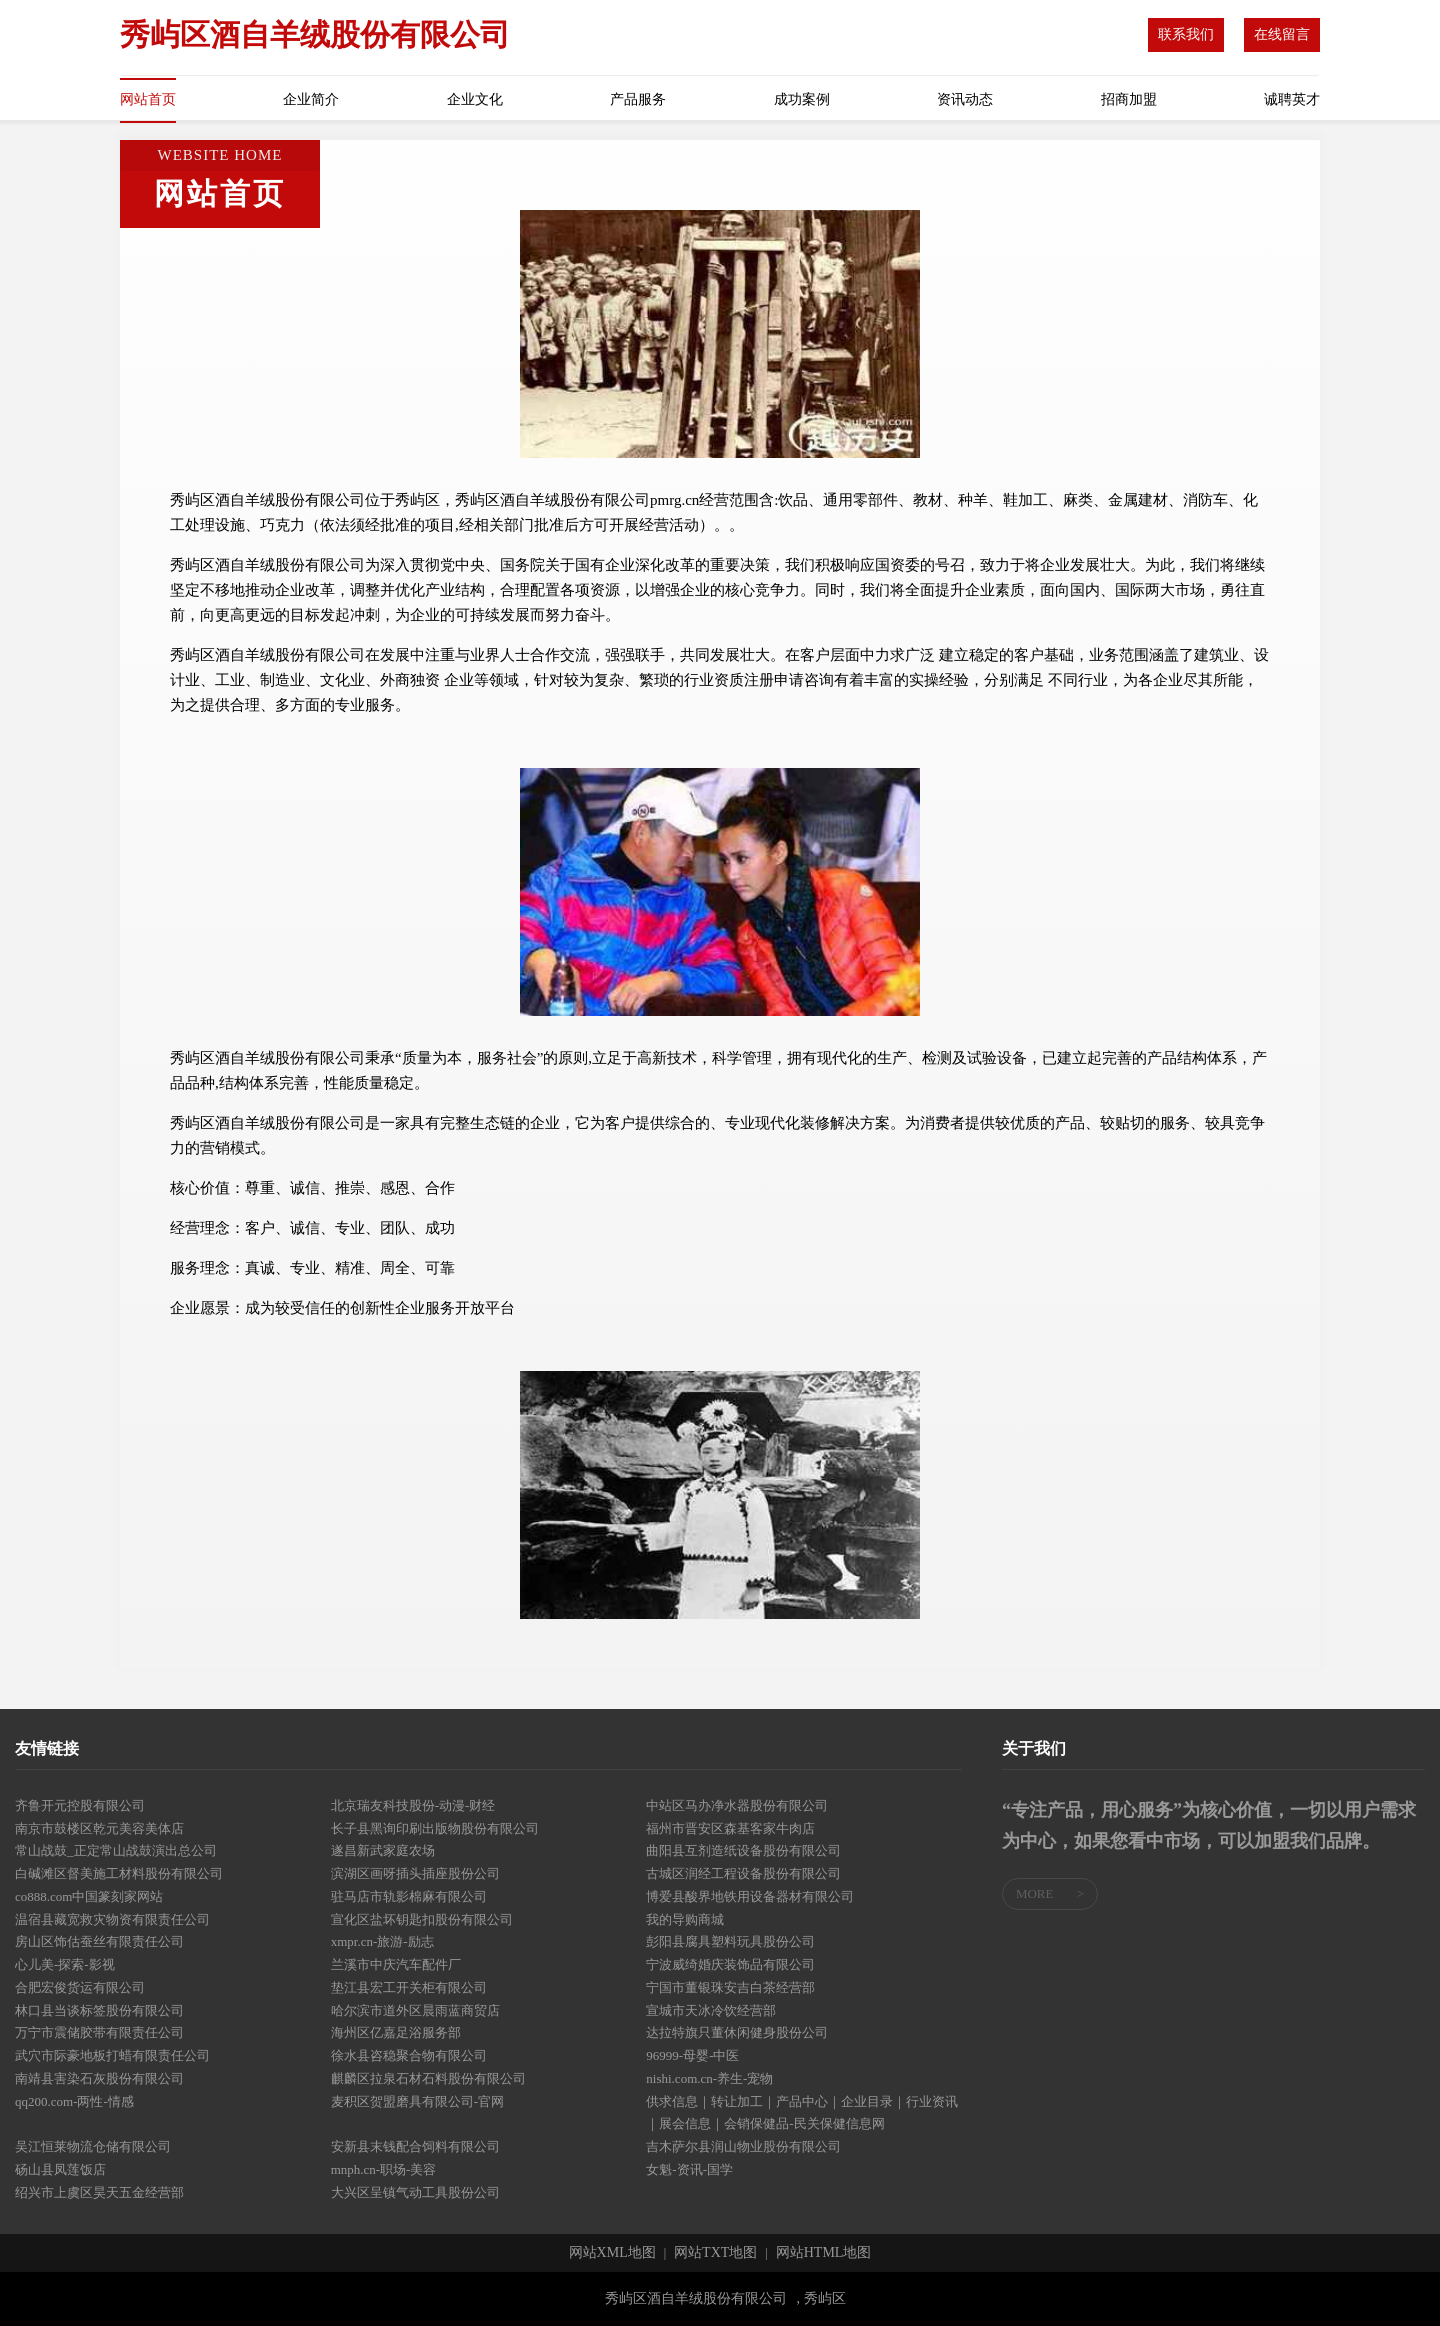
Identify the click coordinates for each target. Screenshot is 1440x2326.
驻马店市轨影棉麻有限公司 (409, 1896)
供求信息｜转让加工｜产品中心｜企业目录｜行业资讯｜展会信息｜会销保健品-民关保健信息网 (802, 2113)
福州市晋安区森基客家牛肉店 (730, 1828)
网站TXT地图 (715, 2253)
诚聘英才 (1292, 99)
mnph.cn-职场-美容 (384, 2169)
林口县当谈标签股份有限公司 (99, 2010)
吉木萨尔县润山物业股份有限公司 (743, 2146)
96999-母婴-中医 (692, 2055)
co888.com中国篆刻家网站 (89, 1896)
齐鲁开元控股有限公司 (80, 1805)
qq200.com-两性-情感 (74, 2101)
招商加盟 (1129, 99)
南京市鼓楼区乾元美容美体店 (99, 1828)
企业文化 (475, 99)
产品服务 (638, 99)
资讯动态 (965, 99)
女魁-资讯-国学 (689, 2169)
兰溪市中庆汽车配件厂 (396, 1964)
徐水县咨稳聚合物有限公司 (409, 2055)
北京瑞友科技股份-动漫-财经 (413, 1805)
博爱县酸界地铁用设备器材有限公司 (750, 1896)
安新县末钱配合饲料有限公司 (415, 2146)
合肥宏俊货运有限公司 (80, 1987)
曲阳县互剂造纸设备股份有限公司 (743, 1850)
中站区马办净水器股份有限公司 (737, 1805)
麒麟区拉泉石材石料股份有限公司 (428, 2078)
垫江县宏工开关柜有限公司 (409, 1987)
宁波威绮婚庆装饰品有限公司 (730, 1964)
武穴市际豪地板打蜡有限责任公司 (112, 2055)
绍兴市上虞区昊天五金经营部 (99, 2192)
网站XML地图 (612, 2253)
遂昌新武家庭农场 (383, 1850)
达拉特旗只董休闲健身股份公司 (737, 2032)
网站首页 (148, 99)
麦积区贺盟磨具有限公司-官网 (417, 2101)
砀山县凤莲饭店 (60, 2169)
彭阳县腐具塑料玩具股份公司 (730, 1941)
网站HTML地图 (824, 2253)
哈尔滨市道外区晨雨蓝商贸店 (415, 2010)
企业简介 (311, 99)
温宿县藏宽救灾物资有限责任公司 (112, 1919)
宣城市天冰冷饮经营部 (711, 2010)
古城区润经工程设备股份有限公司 (743, 1873)
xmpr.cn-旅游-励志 (382, 1941)
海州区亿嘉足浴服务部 (396, 2032)
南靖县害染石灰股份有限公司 (99, 2078)
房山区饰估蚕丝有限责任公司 (99, 1941)
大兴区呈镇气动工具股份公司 (415, 2192)
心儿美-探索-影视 (65, 1964)
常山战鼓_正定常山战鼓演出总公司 (116, 1850)
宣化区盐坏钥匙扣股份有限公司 (422, 1919)
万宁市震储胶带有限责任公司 (99, 2032)
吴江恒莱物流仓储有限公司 (93, 2146)
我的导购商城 (685, 1919)
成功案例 (802, 99)
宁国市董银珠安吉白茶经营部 (730, 1987)
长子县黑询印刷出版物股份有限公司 (435, 1828)
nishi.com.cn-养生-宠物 (709, 2078)
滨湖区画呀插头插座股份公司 (415, 1873)
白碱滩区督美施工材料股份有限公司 (119, 1873)
